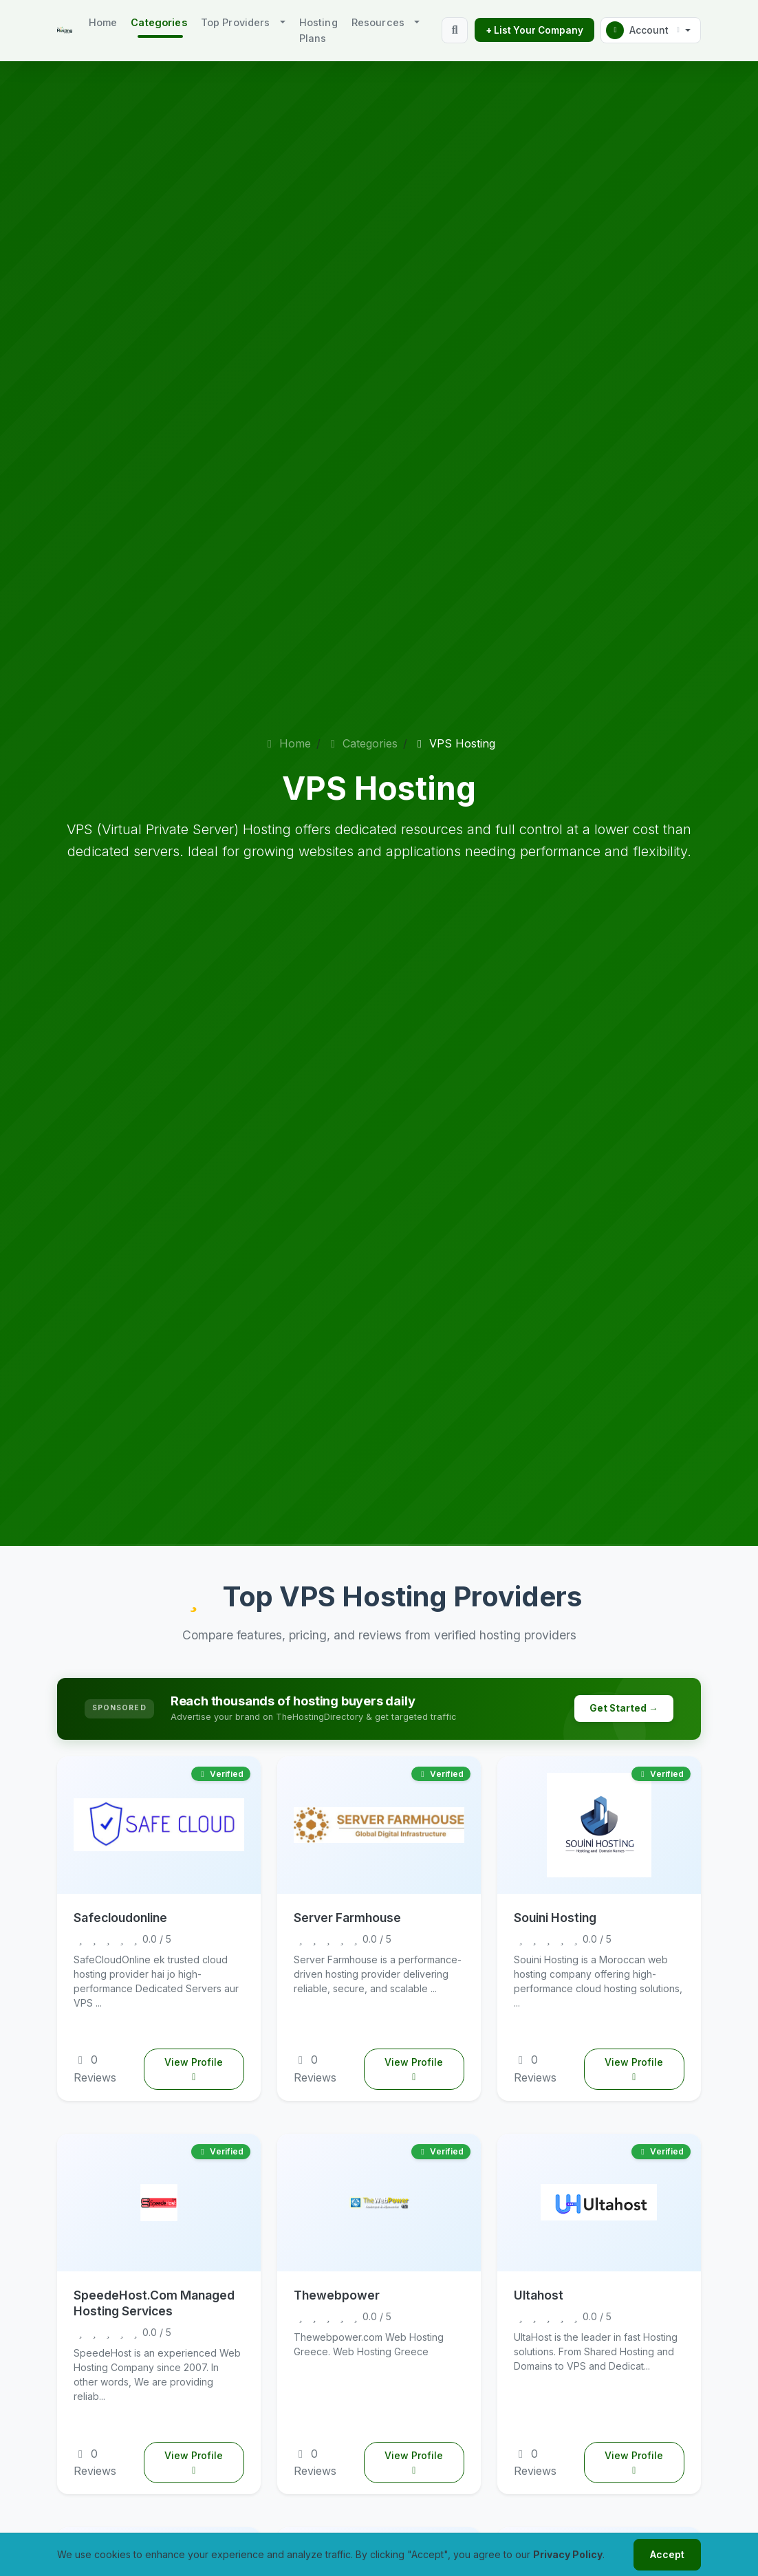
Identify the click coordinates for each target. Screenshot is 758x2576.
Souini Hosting (555, 1917)
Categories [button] (158, 22)
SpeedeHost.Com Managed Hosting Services (154, 2303)
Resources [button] (377, 22)
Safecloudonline (120, 1917)
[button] (650, 30)
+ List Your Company (534, 30)
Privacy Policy (568, 2554)
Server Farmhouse (347, 1917)
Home (103, 22)
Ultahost (538, 2295)
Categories (362, 743)
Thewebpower (337, 2295)
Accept (666, 2554)
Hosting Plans (318, 30)
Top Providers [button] (235, 22)
